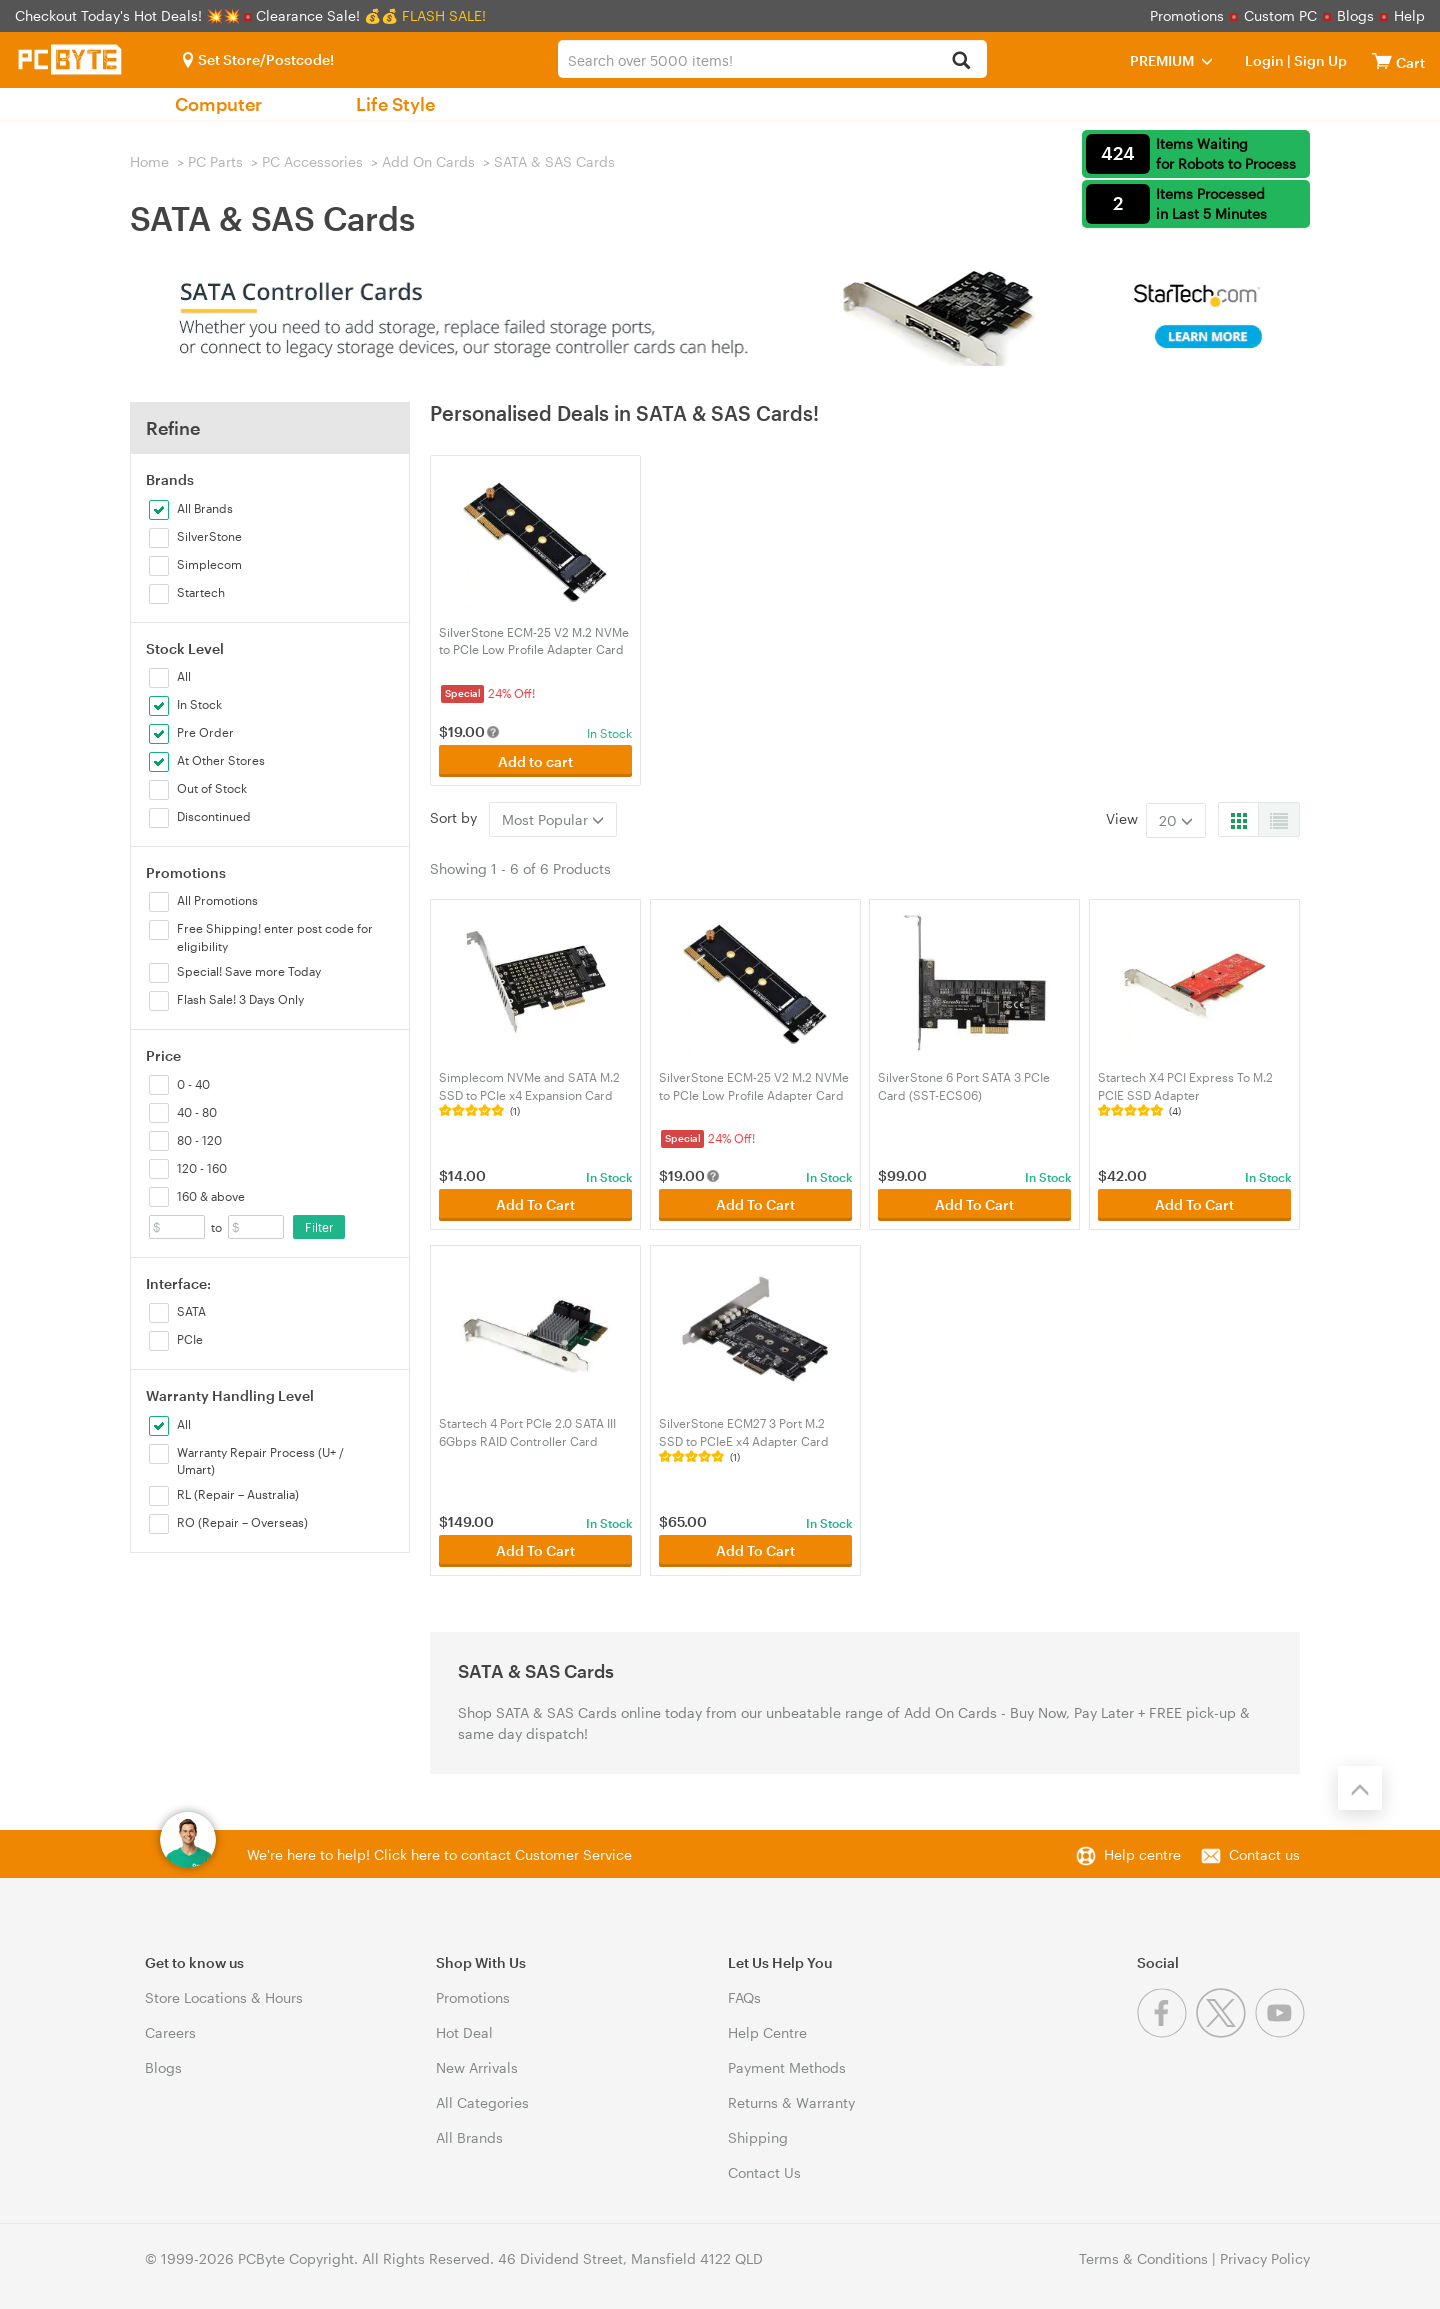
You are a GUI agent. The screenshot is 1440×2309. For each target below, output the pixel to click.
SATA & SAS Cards (554, 161)
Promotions (1187, 15)
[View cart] (1382, 60)
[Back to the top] (1360, 1788)
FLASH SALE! (444, 15)
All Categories (482, 2102)
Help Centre (767, 2032)
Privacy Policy (1265, 2258)
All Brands (469, 2137)
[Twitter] (1225, 2032)
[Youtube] (1282, 2032)
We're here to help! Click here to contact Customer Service (439, 1854)
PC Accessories (312, 161)
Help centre (1142, 1854)
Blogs (1355, 15)
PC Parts (215, 161)
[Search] (960, 61)
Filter (319, 1227)
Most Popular (553, 819)
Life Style (395, 104)
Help (1409, 15)
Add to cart (535, 761)
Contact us (1264, 1854)
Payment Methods (787, 2067)
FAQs (744, 1997)
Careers (170, 2032)
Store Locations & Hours (224, 1997)
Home (149, 161)
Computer (218, 104)
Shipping (758, 2137)
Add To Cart (535, 1204)
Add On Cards (428, 161)
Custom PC (1280, 15)
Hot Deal (464, 2032)
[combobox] (772, 59)
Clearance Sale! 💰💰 (327, 15)
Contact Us (764, 2172)
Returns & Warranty (791, 2102)
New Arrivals (477, 2067)
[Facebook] (1166, 2032)
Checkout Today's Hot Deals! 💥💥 (129, 15)
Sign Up (1319, 60)
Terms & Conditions (1143, 2258)
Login (1264, 60)
